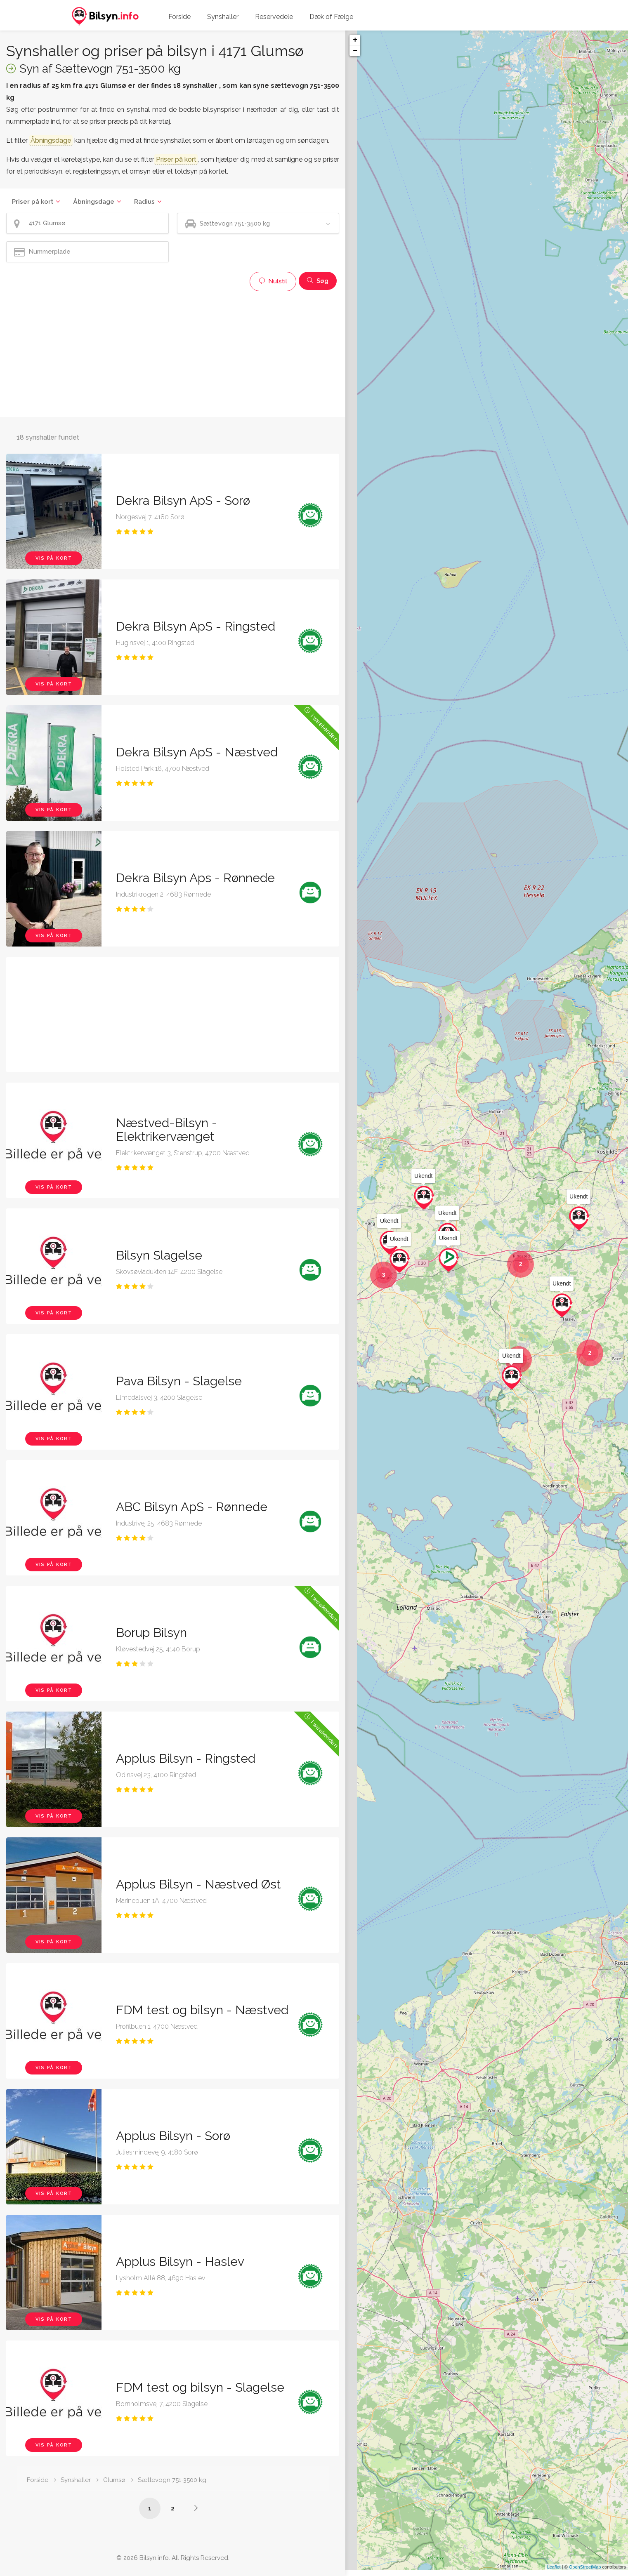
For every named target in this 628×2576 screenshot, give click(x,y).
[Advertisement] (172, 353)
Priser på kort (32, 201)
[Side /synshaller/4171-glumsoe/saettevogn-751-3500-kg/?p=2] (196, 2508)
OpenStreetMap (585, 2572)
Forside (179, 17)
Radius (144, 201)
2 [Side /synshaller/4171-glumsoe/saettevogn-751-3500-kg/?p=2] (173, 2508)
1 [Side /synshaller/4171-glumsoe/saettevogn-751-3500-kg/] (149, 2508)
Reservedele (274, 17)
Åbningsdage (93, 201)
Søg (317, 281)
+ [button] (355, 40)
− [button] (355, 51)
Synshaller (222, 17)
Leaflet (554, 2572)
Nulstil (273, 281)
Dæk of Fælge (331, 17)
